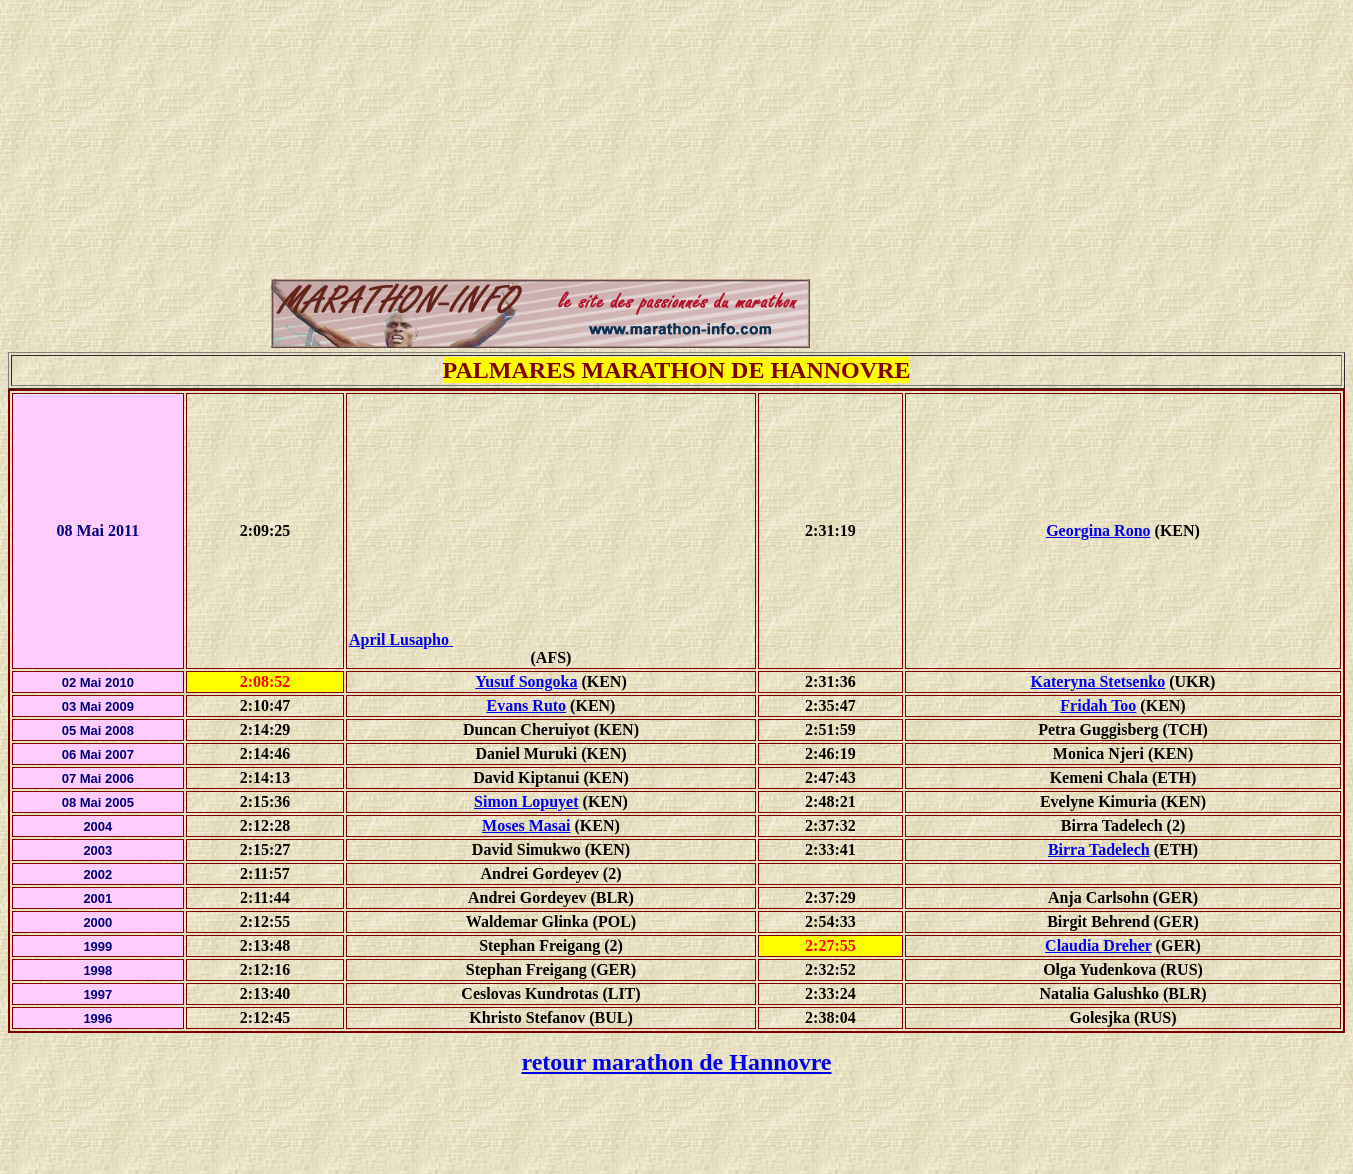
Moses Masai (526, 825)
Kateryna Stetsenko (1098, 681)
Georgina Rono (1098, 530)
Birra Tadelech (1099, 849)
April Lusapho (551, 639)
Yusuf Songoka (526, 681)
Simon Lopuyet (526, 801)
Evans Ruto (527, 705)
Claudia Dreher (1098, 945)
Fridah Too (1098, 705)
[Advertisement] (677, 53)
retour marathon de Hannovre (677, 1062)
